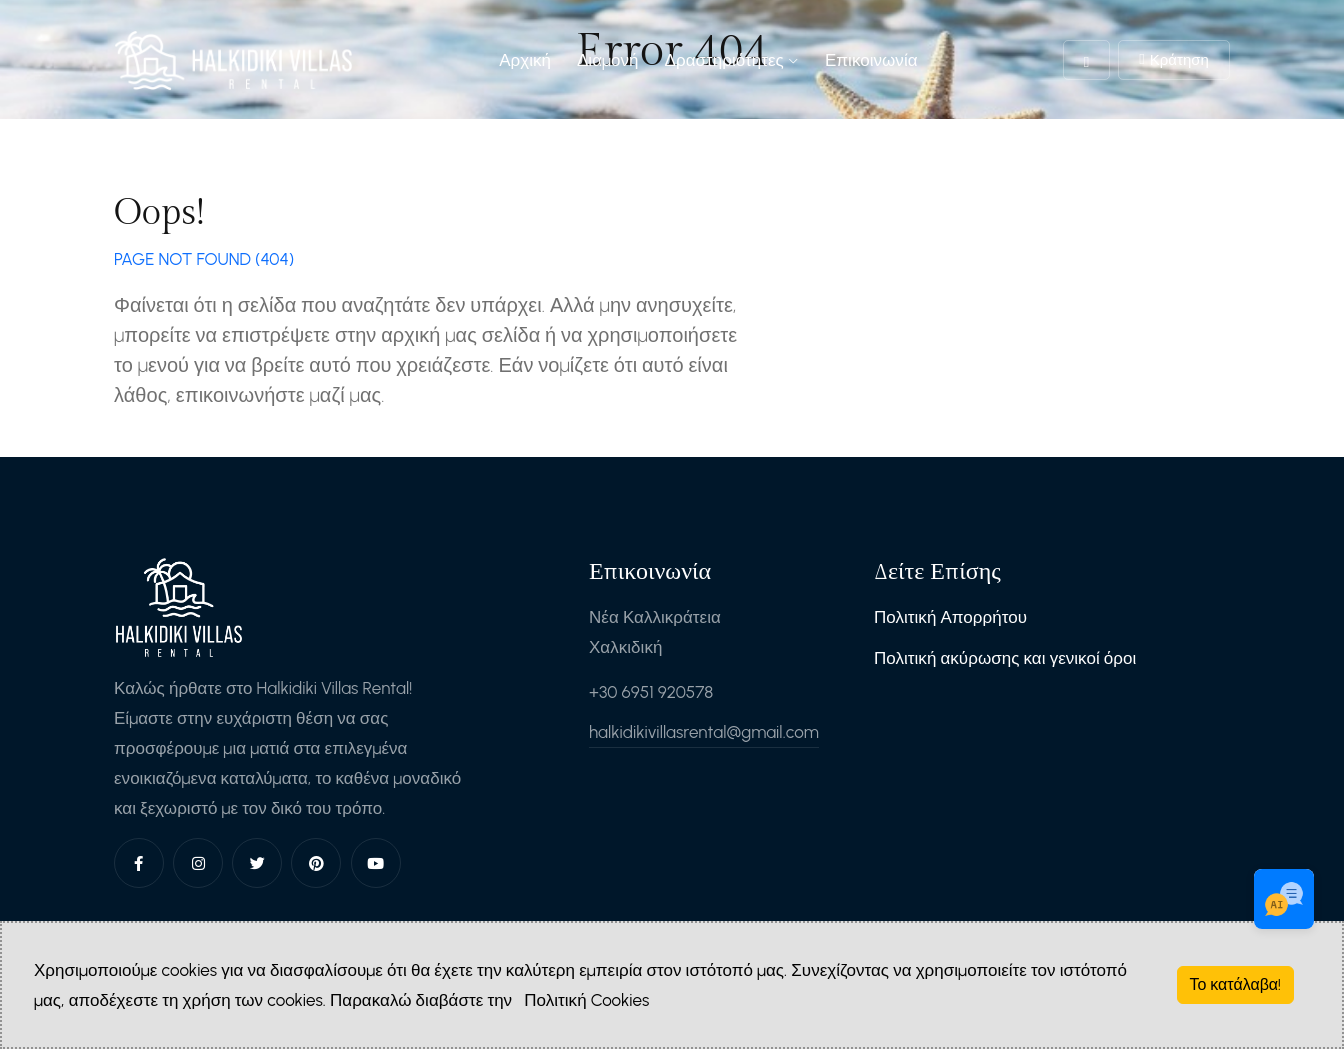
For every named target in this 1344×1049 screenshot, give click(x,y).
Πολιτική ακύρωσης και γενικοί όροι (1005, 658)
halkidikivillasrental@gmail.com (704, 732)
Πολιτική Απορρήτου (950, 617)
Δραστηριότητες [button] (732, 60)
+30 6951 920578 (651, 692)
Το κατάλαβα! (1236, 984)
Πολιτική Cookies (586, 1000)
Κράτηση (1174, 60)
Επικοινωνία (871, 60)
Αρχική (525, 60)
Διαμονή (608, 60)
